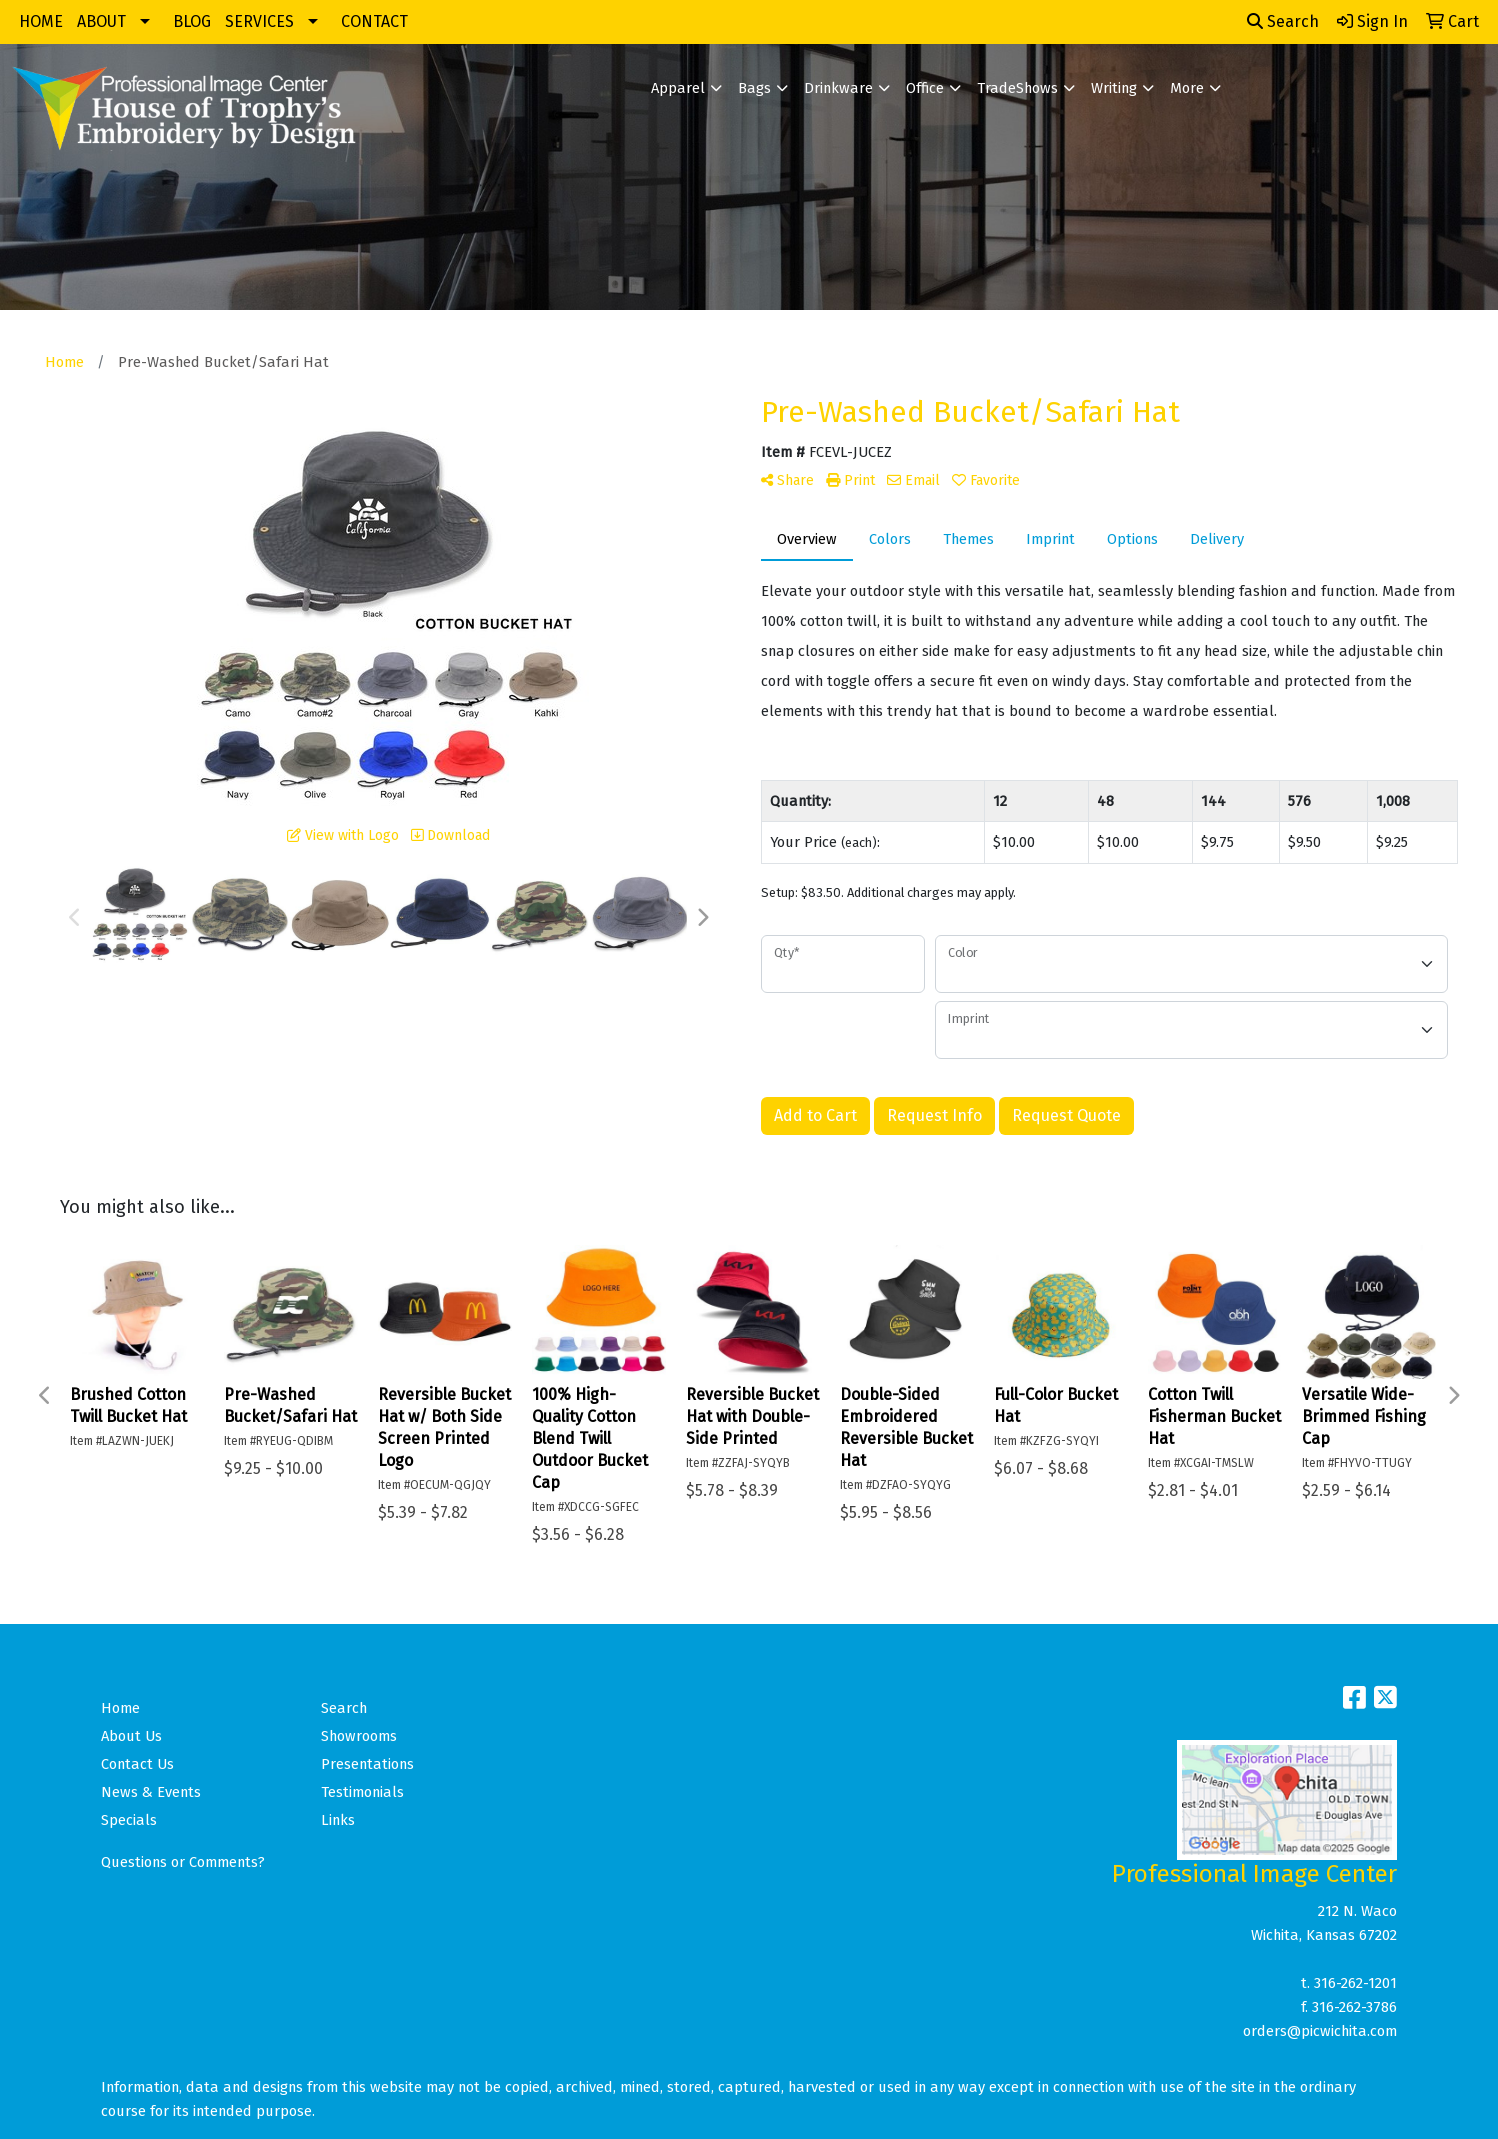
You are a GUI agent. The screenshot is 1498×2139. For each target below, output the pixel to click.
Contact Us (137, 1764)
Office (925, 88)
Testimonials (362, 1792)
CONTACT (374, 21)
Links (338, 1820)
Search (1283, 21)
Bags (754, 88)
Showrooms (359, 1736)
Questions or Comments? (183, 1862)
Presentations (367, 1764)
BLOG (192, 21)
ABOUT (101, 21)
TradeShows (1017, 88)
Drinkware (838, 88)
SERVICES (259, 21)
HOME (41, 21)
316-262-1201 (1355, 1983)
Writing (1114, 88)
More (1187, 88)
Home (120, 1708)
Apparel (678, 88)
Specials (129, 1820)
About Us (131, 1736)
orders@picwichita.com (1320, 2031)
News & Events (151, 1792)
